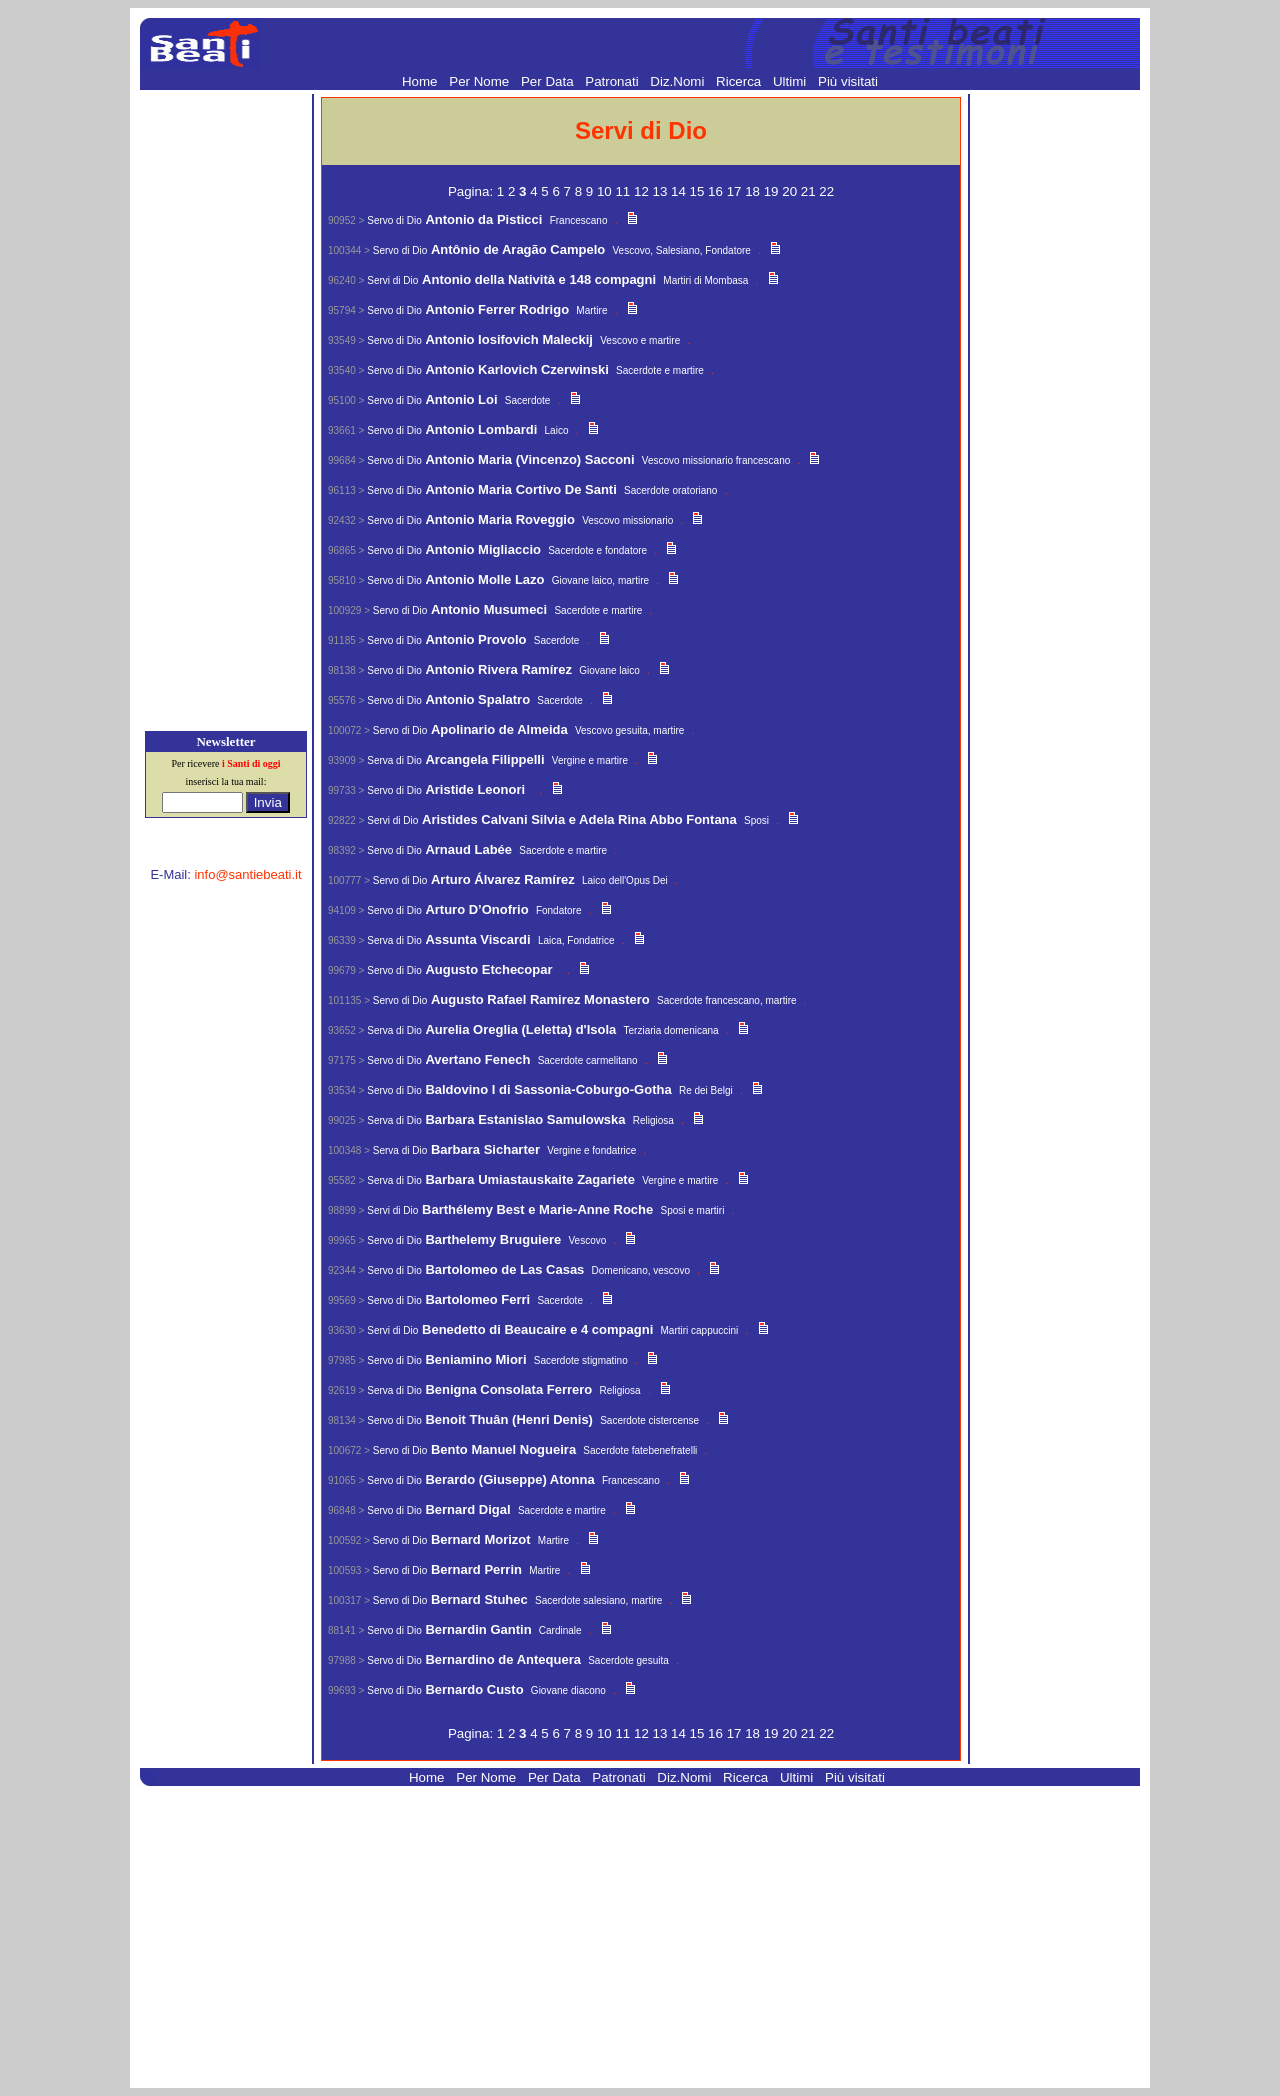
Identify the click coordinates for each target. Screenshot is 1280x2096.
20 (791, 191)
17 (736, 191)
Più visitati (848, 81)
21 (810, 191)
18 (754, 191)
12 (643, 191)
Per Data (549, 81)
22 (826, 191)
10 (606, 191)
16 (717, 191)
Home (421, 81)
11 (624, 191)
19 (773, 191)
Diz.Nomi (679, 81)
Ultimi (791, 81)
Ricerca (740, 81)
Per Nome (481, 81)
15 (699, 191)
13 (662, 191)
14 (680, 191)
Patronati (613, 81)
